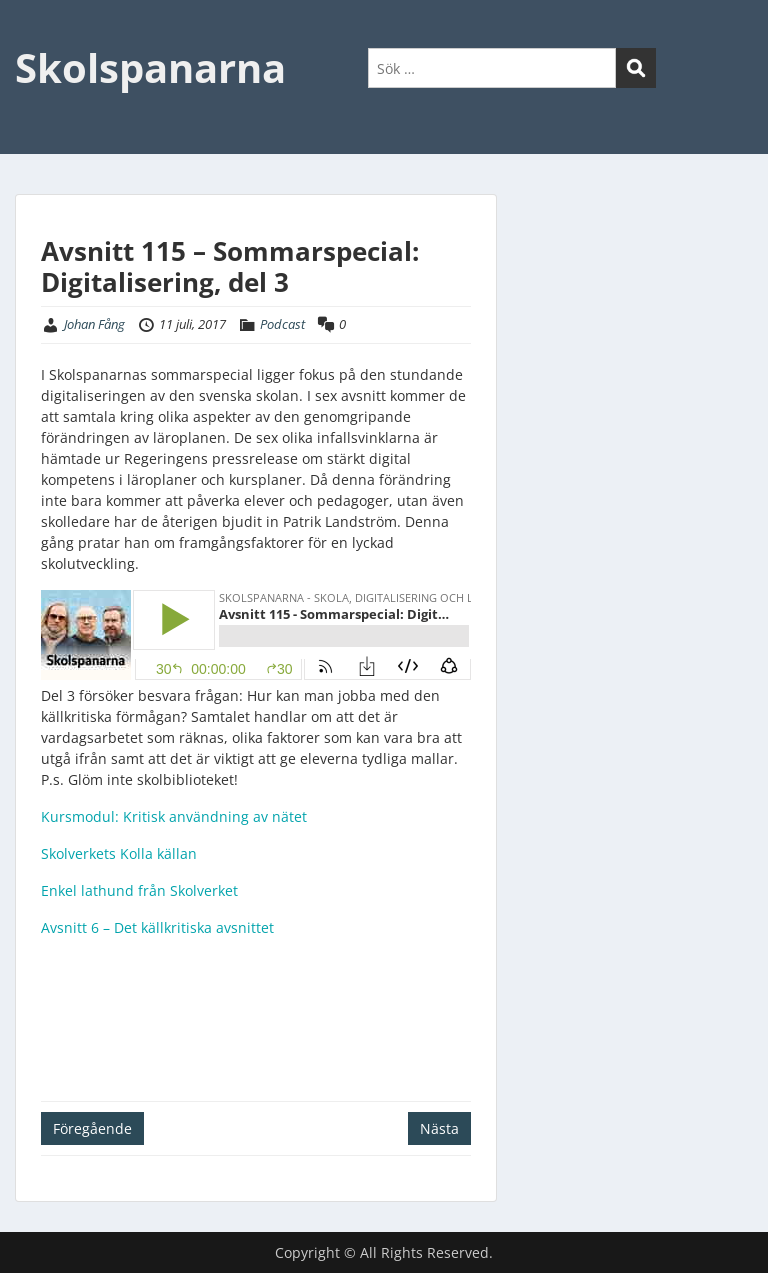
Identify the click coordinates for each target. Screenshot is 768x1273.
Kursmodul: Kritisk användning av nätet (174, 816)
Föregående (92, 1128)
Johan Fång (94, 324)
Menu (36, 34)
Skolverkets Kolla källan (119, 853)
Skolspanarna (150, 67)
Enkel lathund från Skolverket (139, 890)
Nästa (439, 1128)
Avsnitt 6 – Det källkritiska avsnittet (157, 927)
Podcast (282, 324)
